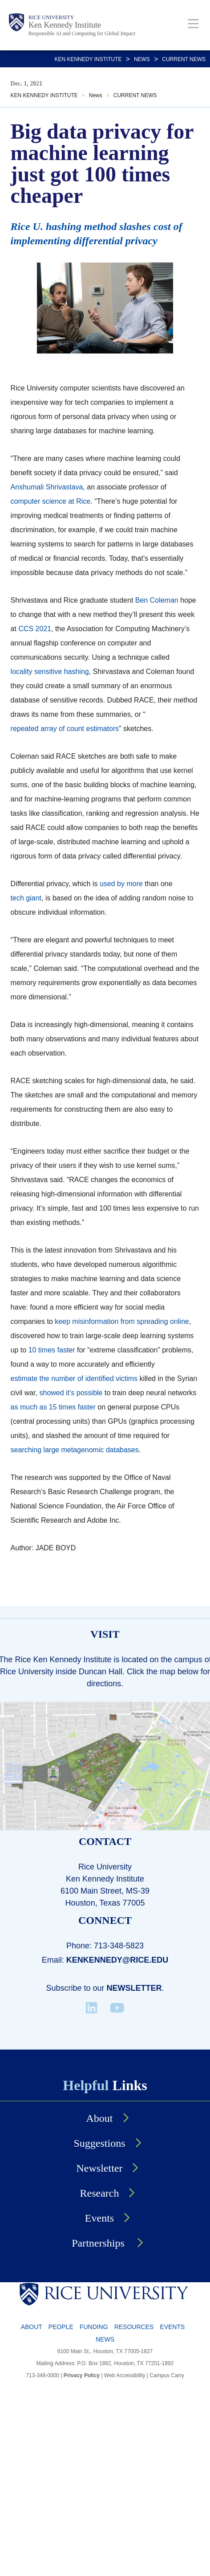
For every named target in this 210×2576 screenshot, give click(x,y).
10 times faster (51, 1350)
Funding (94, 2326)
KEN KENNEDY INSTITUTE (87, 59)
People (60, 2326)
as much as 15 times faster (53, 1407)
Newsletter (134, 1988)
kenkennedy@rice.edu (117, 1960)
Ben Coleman (156, 600)
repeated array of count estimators (65, 728)
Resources (134, 2326)
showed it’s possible (71, 1393)
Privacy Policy (82, 2375)
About (31, 2326)
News (142, 59)
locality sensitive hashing (50, 671)
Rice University (51, 17)
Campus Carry (166, 2375)
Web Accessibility (124, 2375)
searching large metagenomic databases (75, 1450)
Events (172, 2326)
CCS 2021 (34, 629)
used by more (121, 883)
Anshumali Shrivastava (47, 487)
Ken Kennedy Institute (64, 25)
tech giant (26, 898)
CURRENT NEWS (184, 59)
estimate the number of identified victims (74, 1378)
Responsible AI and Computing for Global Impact (81, 33)
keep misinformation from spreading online (122, 1321)
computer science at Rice (51, 501)
